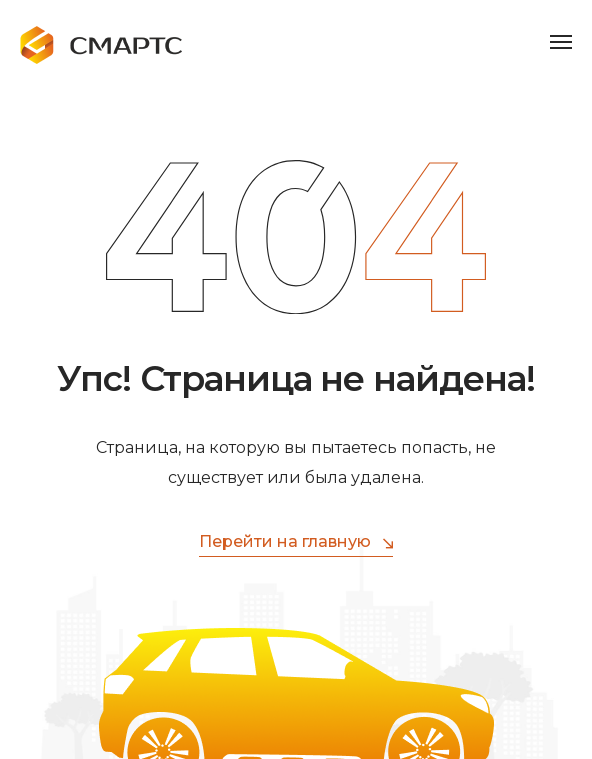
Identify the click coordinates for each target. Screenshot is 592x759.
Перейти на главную (296, 542)
